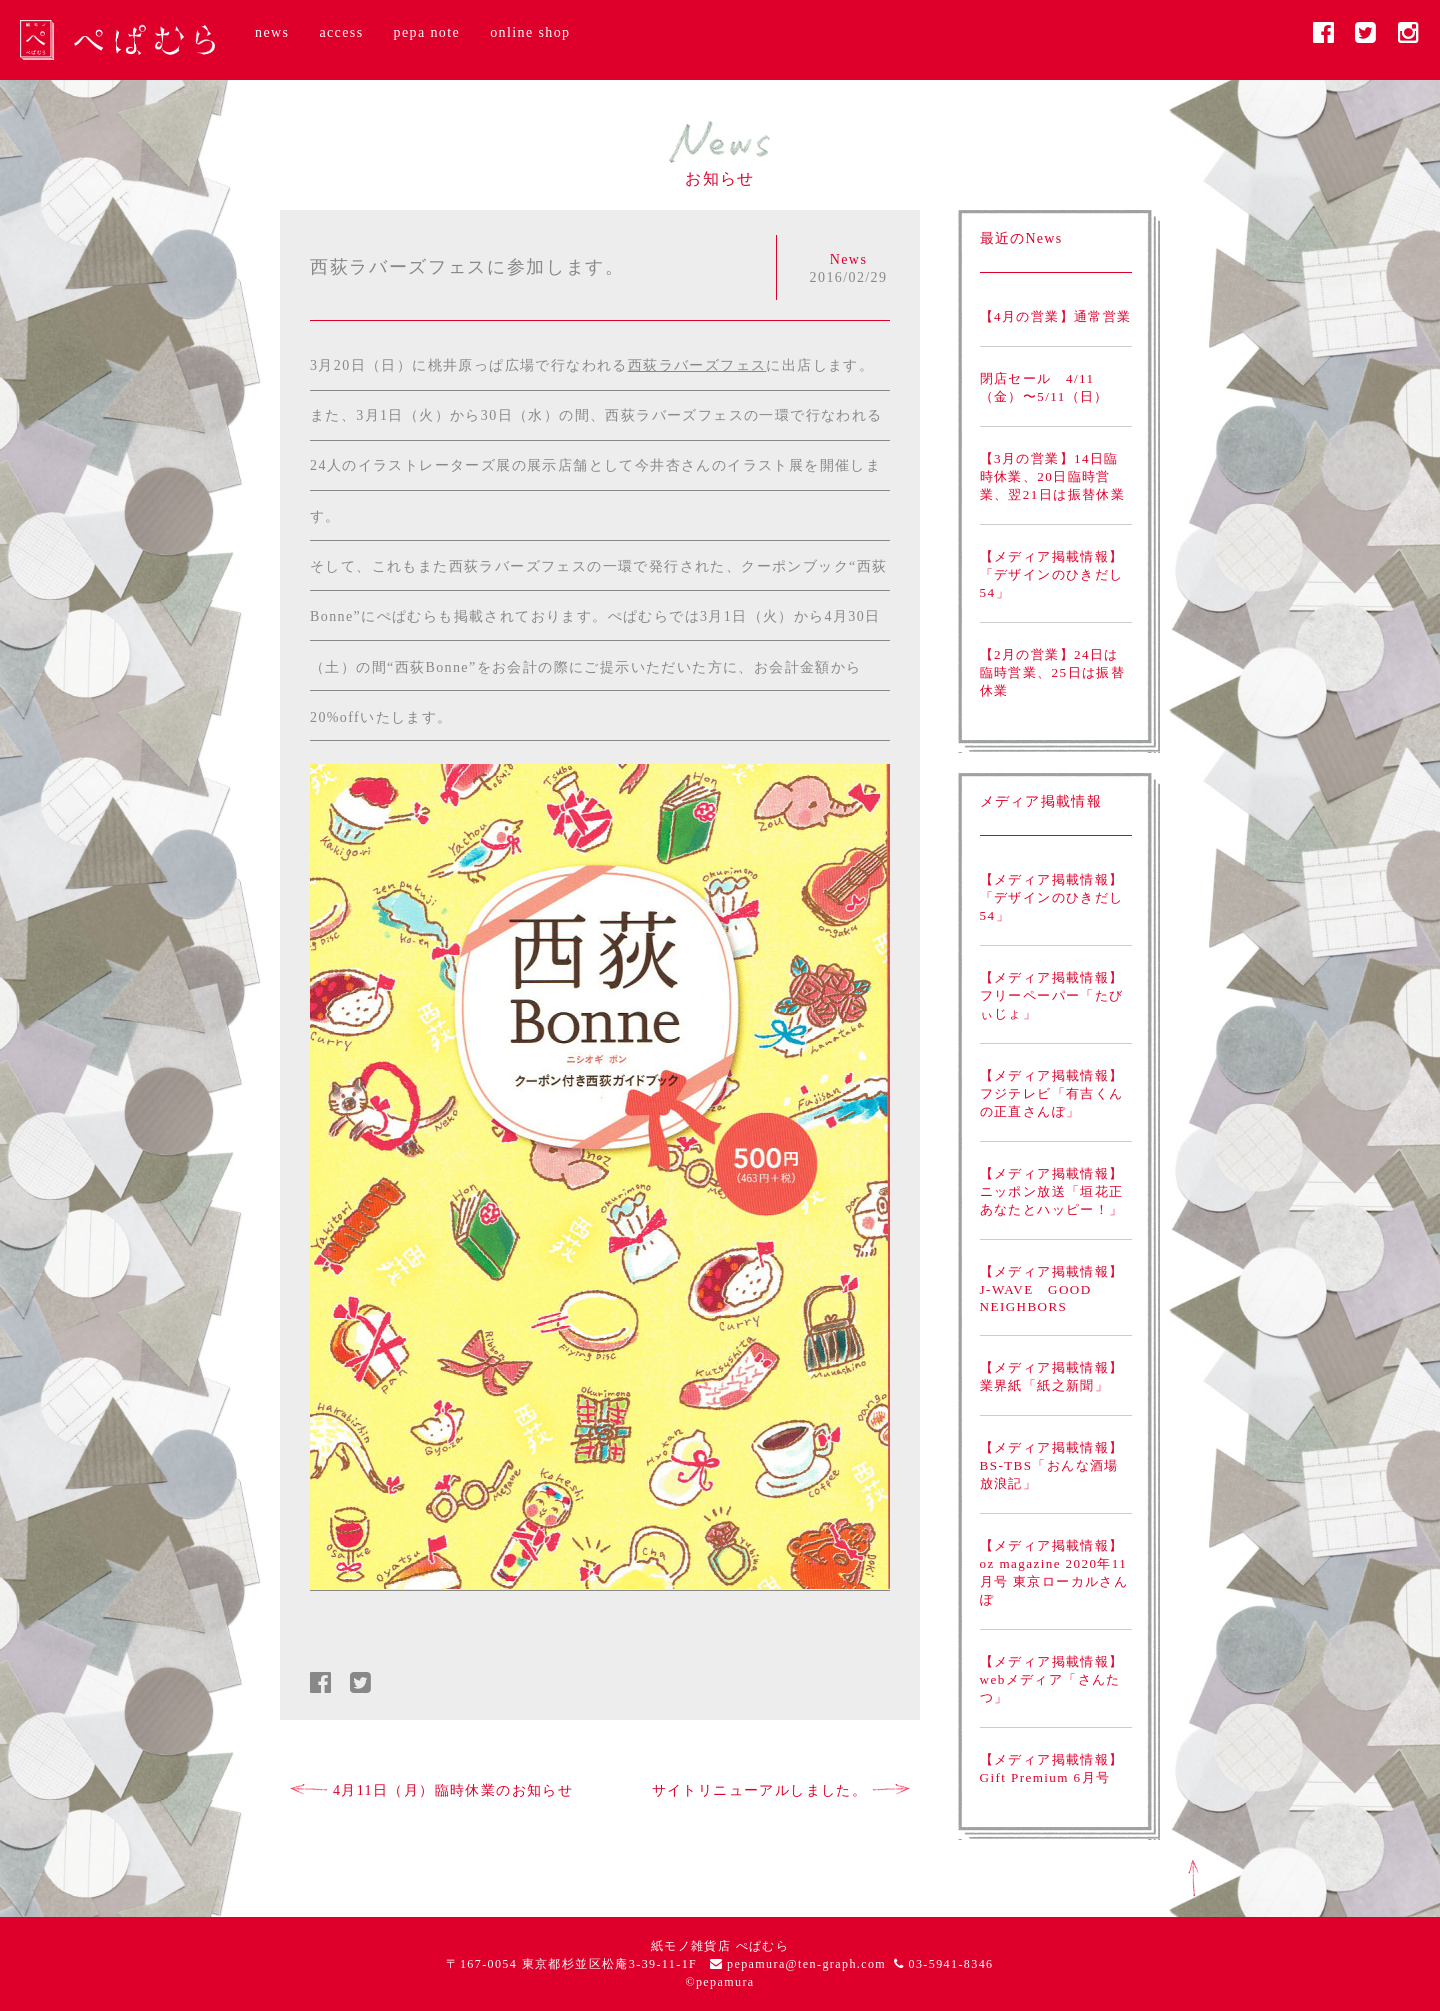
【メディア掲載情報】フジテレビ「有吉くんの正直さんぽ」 (1052, 1093)
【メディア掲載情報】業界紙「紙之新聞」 (1052, 1376)
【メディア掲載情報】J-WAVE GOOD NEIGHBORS (1052, 1289)
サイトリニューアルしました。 (781, 1790)
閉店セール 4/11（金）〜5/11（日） (1044, 387)
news (272, 32)
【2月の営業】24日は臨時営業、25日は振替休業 (1053, 672)
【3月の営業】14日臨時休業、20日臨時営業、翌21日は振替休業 (1053, 476)
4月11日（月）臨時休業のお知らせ (431, 1790)
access (341, 32)
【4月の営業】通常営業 (1056, 316)
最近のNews (1021, 238)
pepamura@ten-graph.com (806, 1964)
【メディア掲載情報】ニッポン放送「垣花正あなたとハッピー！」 (1052, 1191)
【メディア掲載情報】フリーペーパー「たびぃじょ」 (1052, 995)
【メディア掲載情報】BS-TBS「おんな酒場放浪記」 (1052, 1465)
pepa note (427, 32)
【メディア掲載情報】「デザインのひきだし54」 (1052, 574)
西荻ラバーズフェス (697, 365)
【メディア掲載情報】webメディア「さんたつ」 (1052, 1679)
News (848, 259)
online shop (530, 32)
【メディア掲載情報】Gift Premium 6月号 (1052, 1768)
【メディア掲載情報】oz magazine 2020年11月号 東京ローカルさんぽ (1054, 1572)
